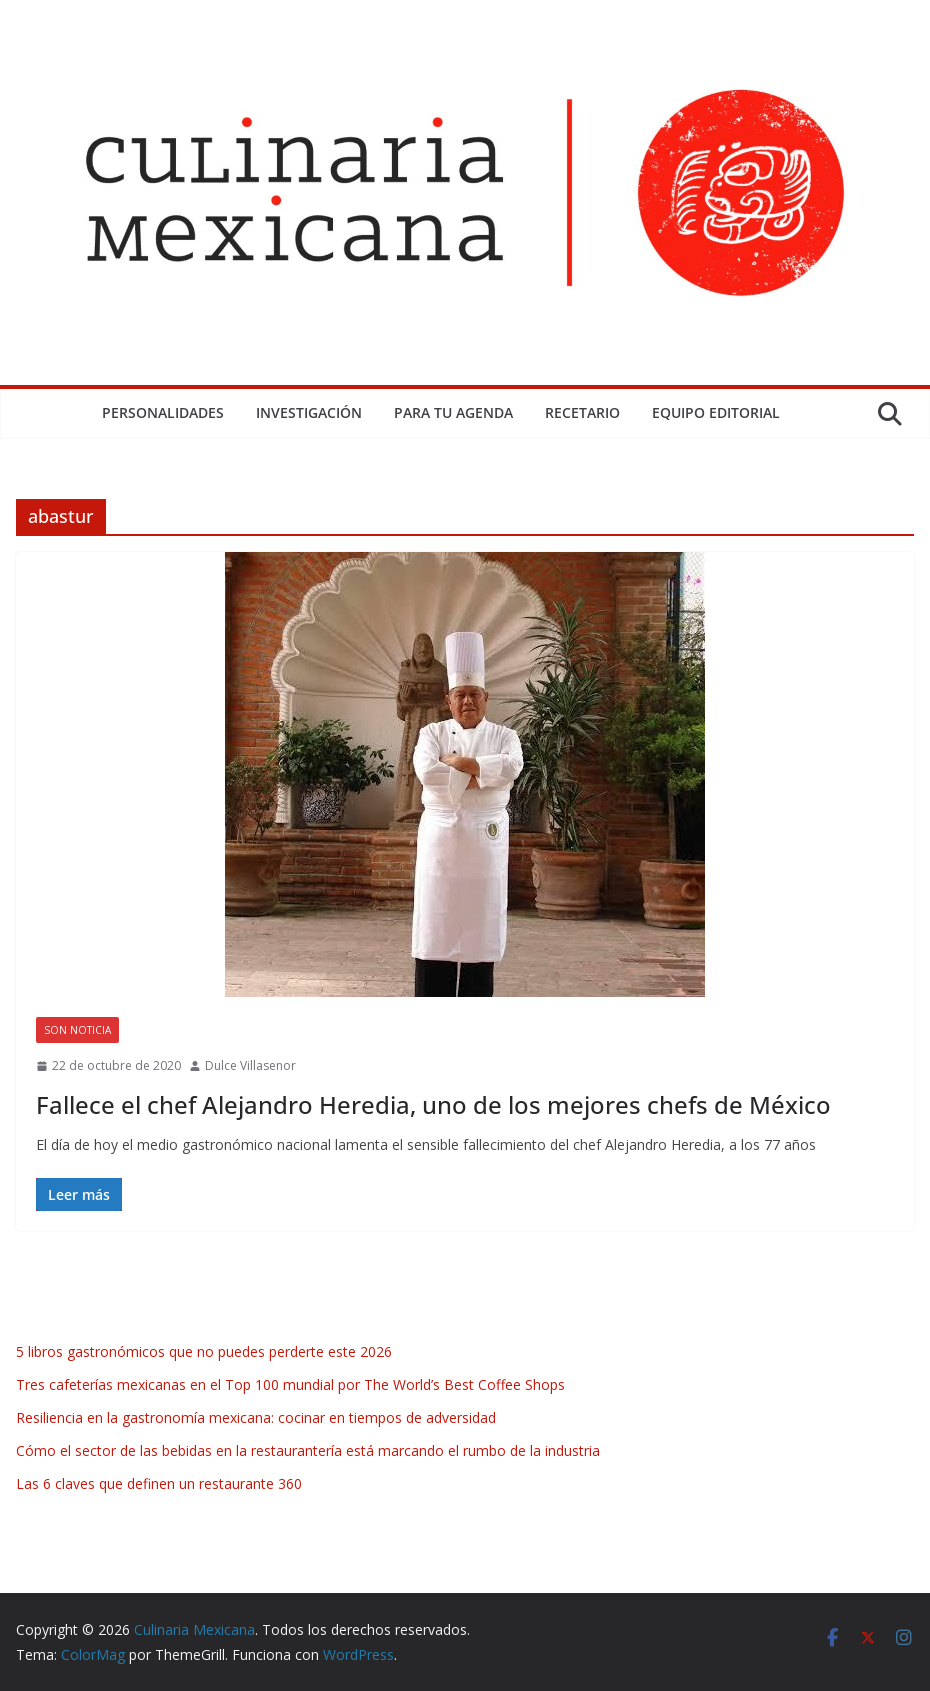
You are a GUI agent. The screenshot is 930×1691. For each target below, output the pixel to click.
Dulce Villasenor (250, 1065)
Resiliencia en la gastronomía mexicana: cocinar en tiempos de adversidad (256, 1417)
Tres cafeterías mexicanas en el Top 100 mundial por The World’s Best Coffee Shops (290, 1384)
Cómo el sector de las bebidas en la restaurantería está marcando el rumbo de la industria (308, 1450)
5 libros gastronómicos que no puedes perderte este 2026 (204, 1351)
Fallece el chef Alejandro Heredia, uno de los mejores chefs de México (433, 1104)
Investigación (309, 412)
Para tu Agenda (453, 412)
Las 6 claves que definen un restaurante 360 (159, 1483)
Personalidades (163, 412)
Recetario (582, 412)
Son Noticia (77, 1030)
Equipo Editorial (716, 412)
